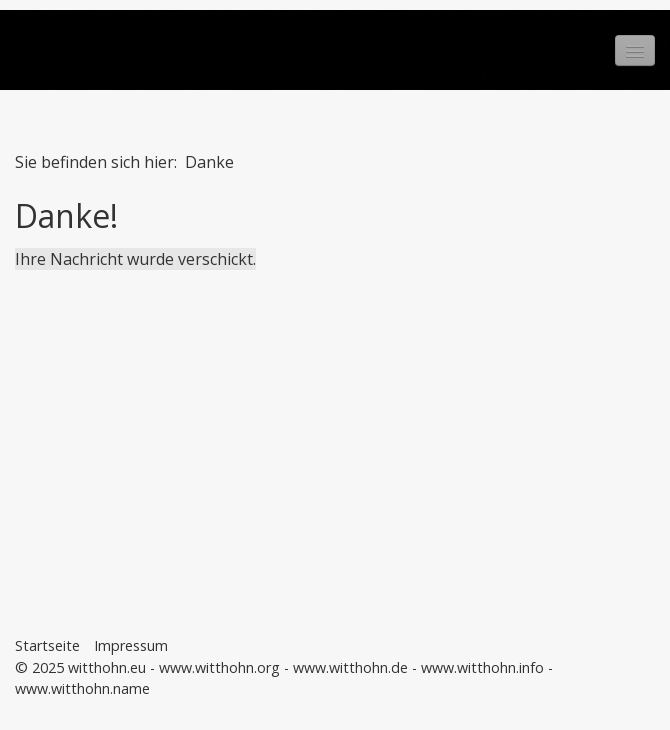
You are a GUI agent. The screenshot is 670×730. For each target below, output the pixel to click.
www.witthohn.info (482, 667)
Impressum (131, 645)
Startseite (47, 645)
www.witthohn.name (82, 688)
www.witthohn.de (350, 667)
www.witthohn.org (219, 667)
